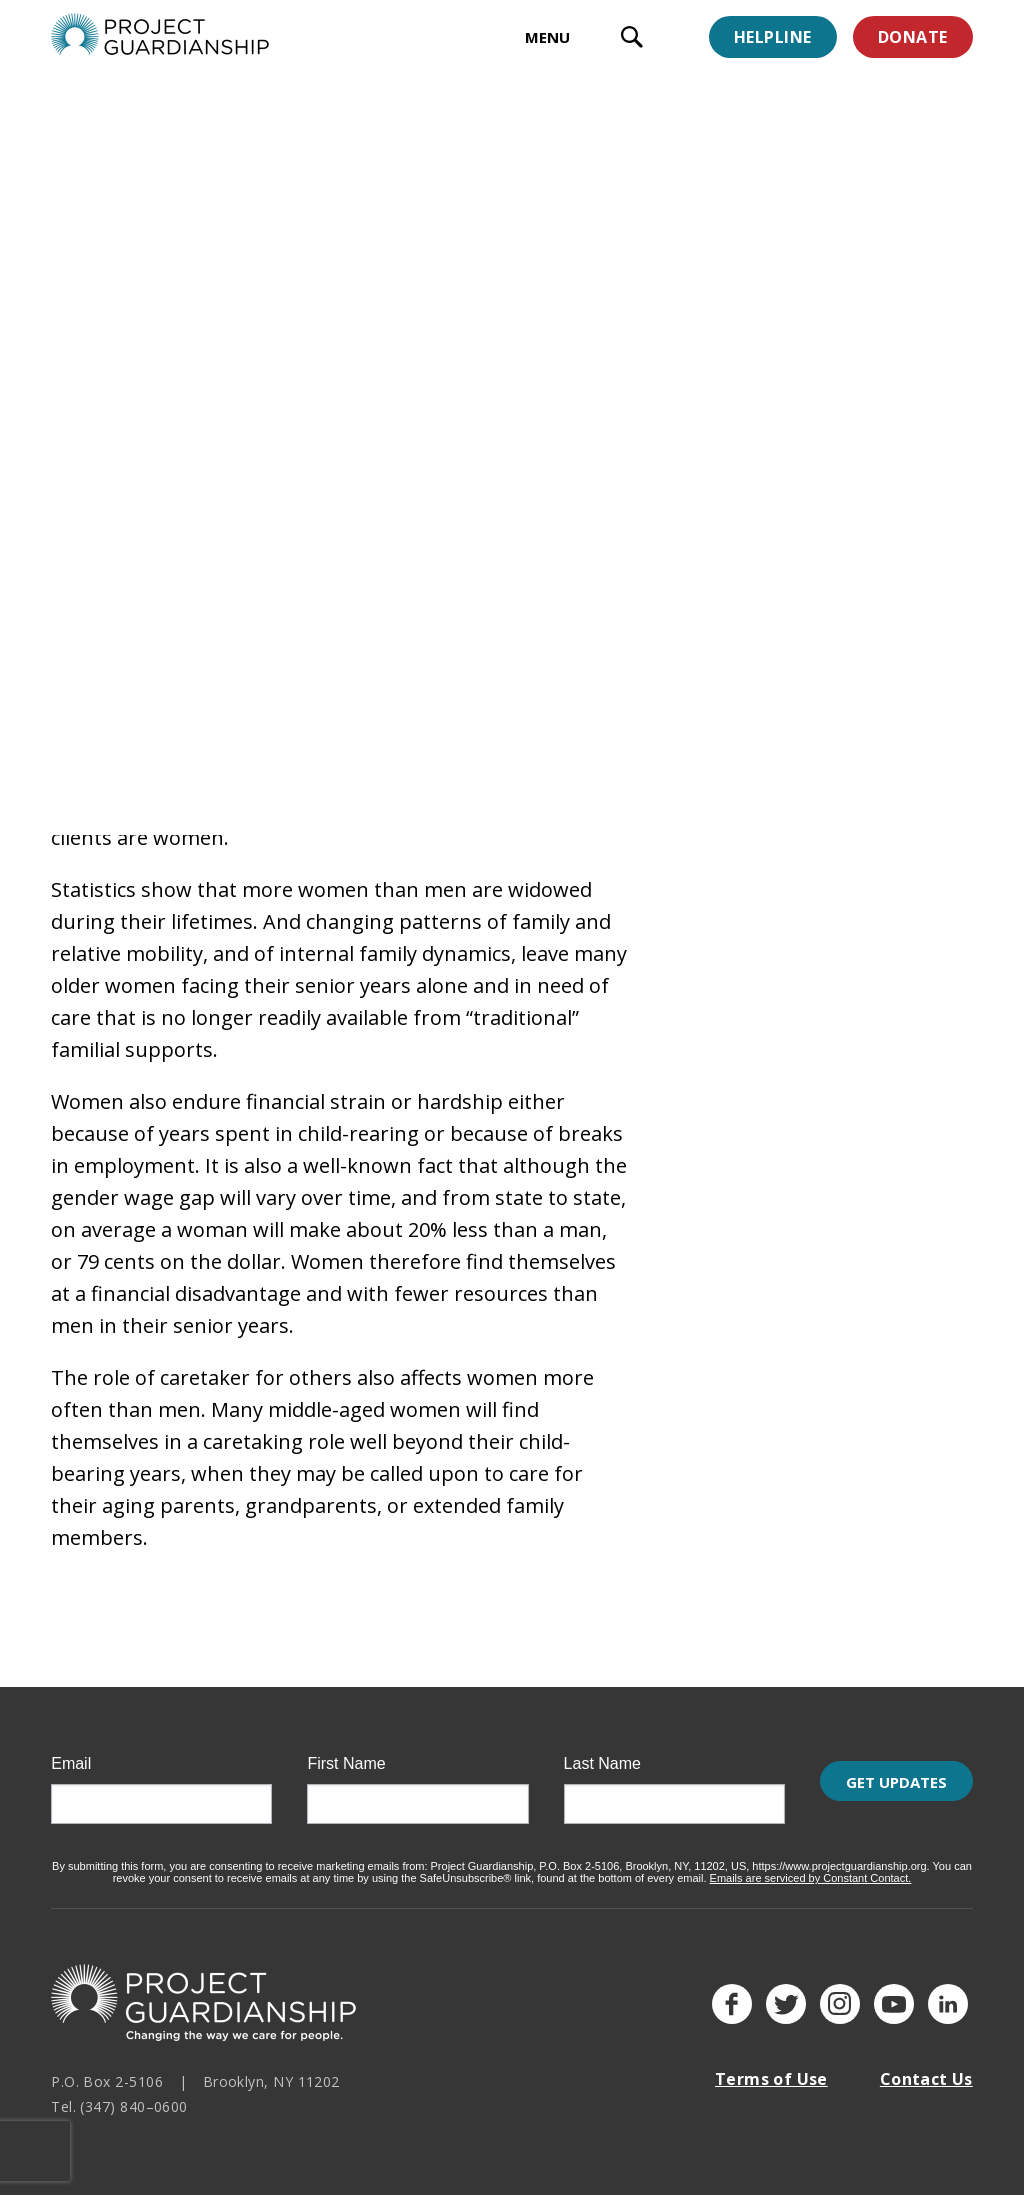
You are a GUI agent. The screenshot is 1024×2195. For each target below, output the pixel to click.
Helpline (773, 37)
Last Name (602, 1752)
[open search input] (632, 39)
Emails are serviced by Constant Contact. (811, 1866)
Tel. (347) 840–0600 (119, 2094)
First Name (346, 1752)
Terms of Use (771, 2067)
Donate (913, 37)
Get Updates (896, 1793)
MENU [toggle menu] (547, 37)
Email (71, 1752)
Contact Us (926, 2067)
